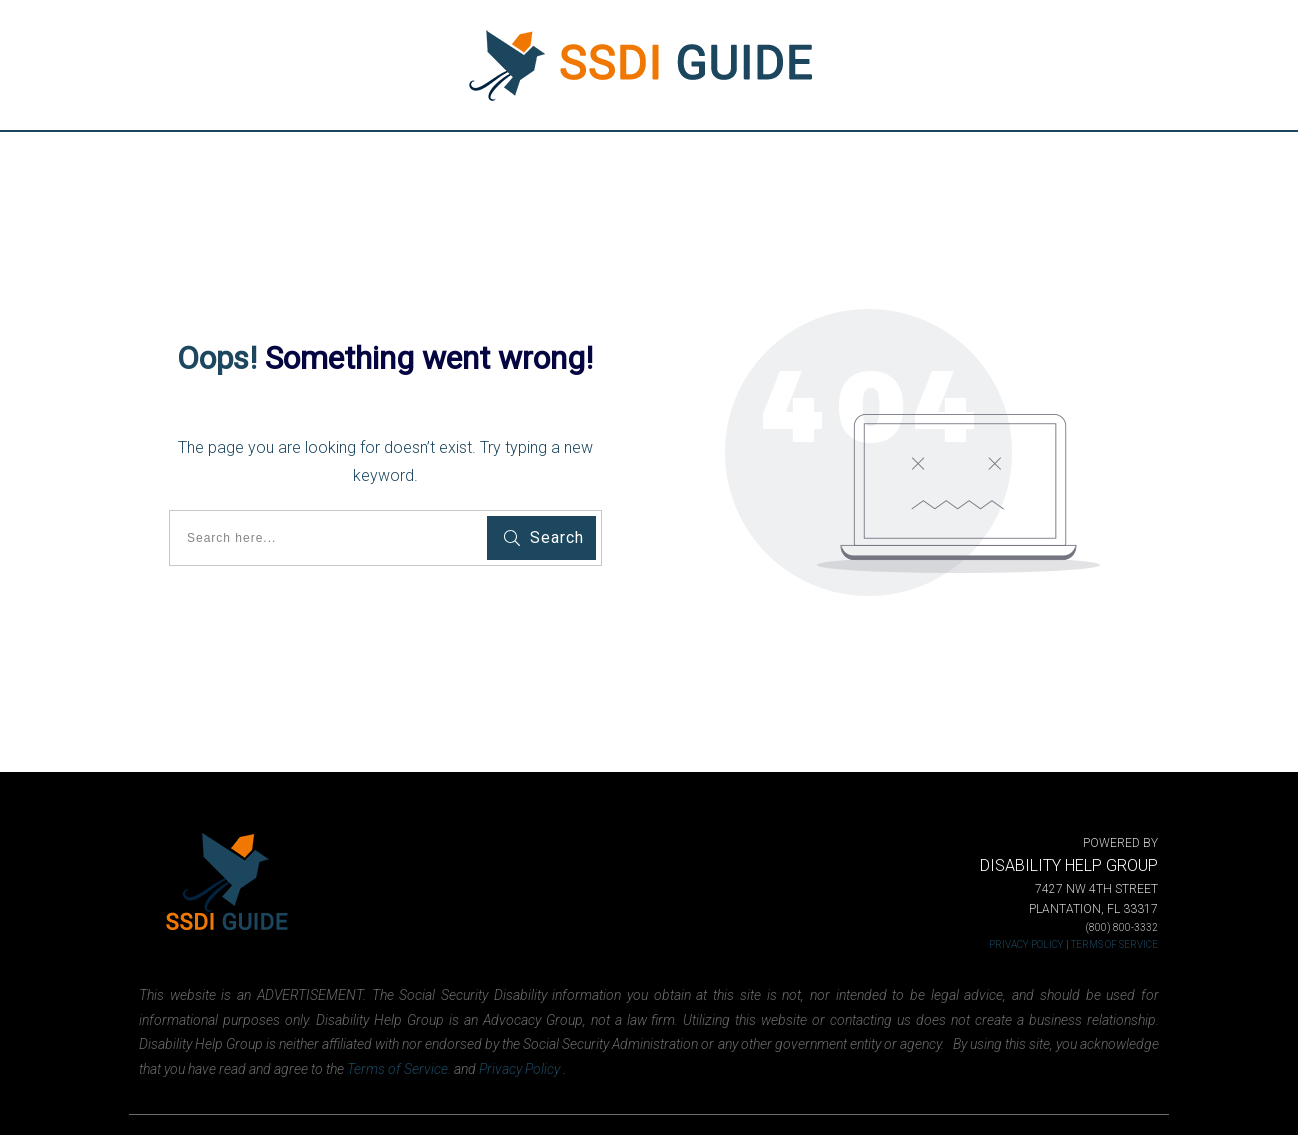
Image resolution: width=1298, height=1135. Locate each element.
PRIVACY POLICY (1026, 944)
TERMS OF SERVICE (1114, 944)
